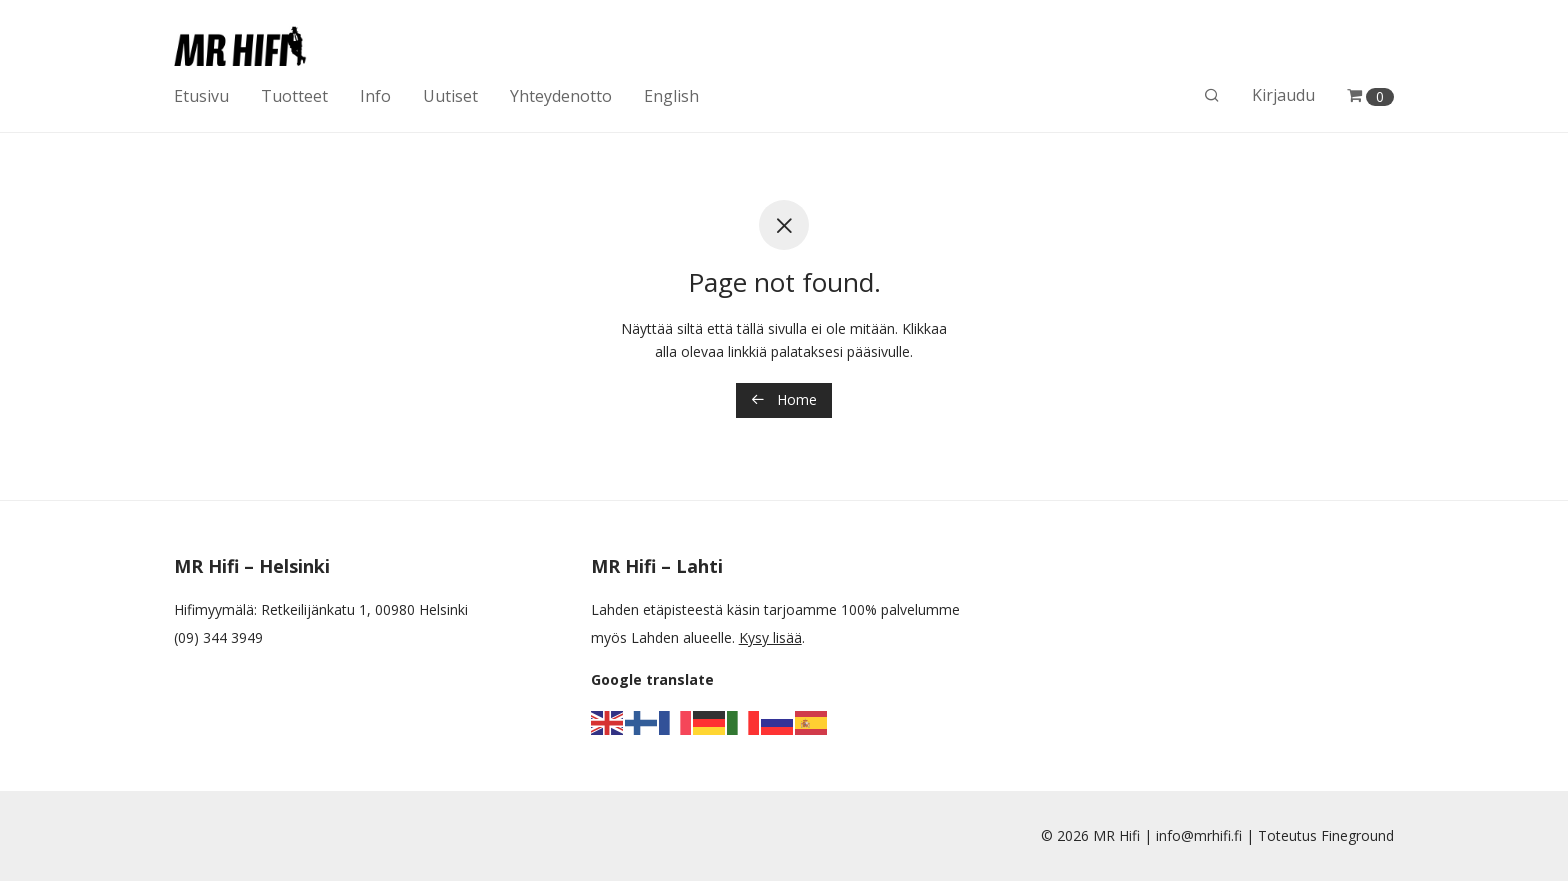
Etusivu (201, 96)
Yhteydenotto (561, 96)
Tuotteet (294, 96)
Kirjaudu (1283, 95)
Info (375, 96)
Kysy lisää (770, 637)
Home (784, 399)
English (671, 96)
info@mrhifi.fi (1199, 835)
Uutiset (450, 96)
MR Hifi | (1124, 835)
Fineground (1357, 835)
